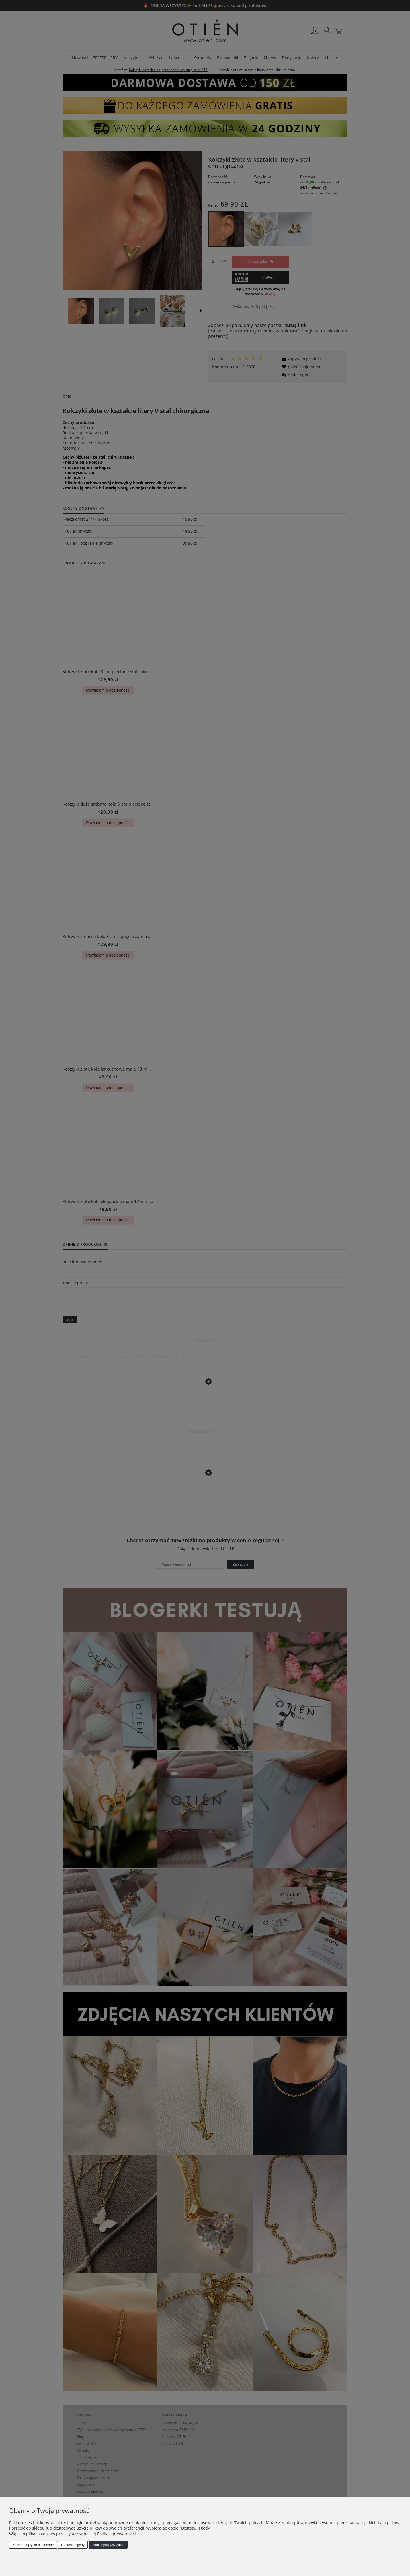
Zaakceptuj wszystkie (108, 2545)
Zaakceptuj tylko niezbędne (33, 2545)
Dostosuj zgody (73, 2545)
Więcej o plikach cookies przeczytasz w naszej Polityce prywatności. (73, 2533)
